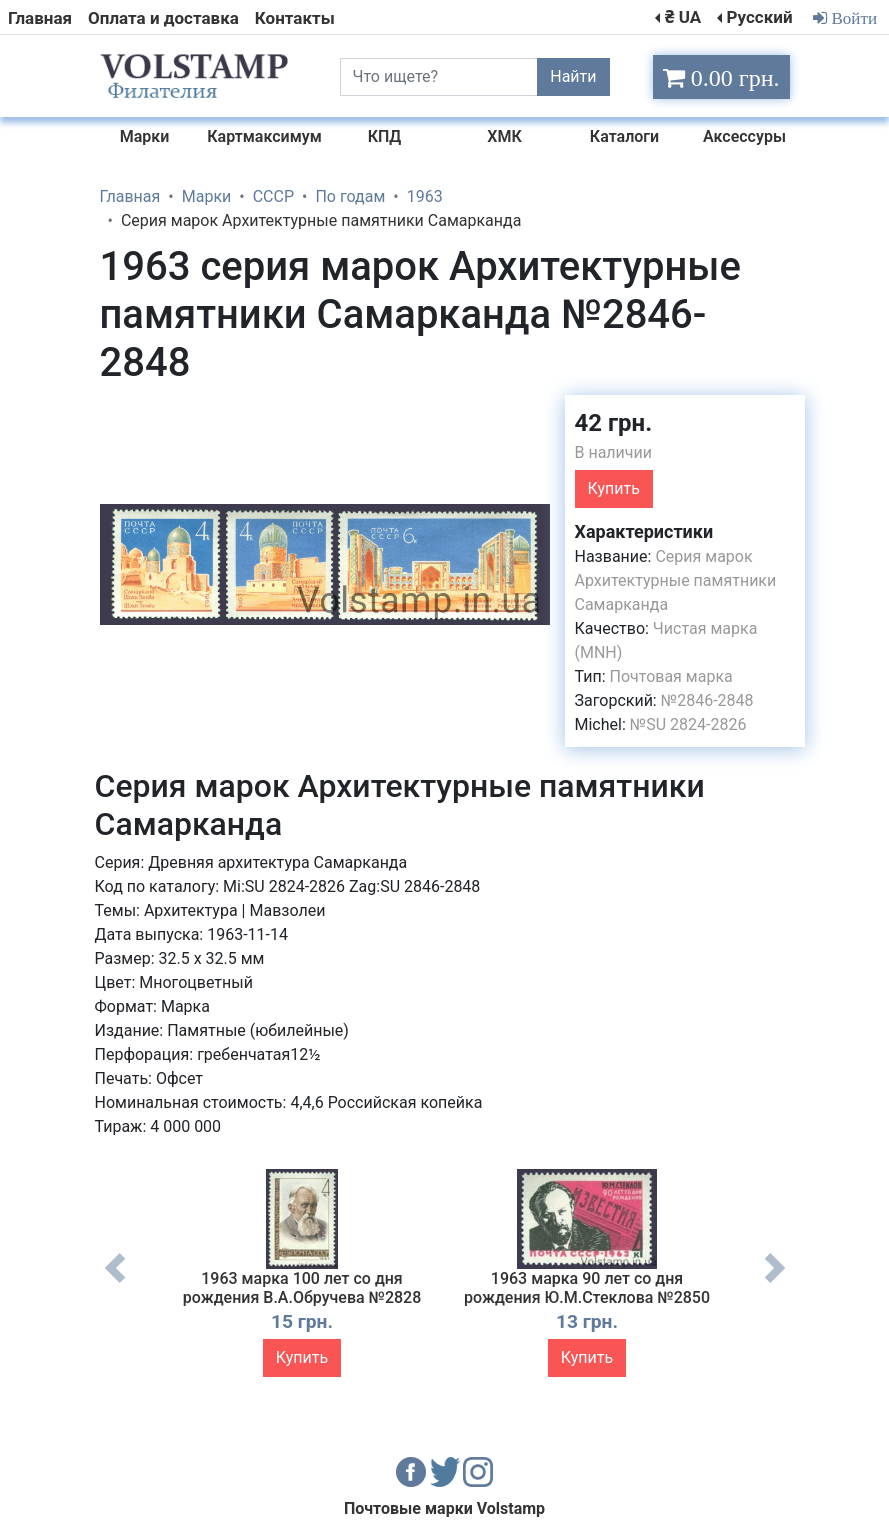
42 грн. (614, 423)
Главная (40, 18)
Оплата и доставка (163, 18)
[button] (532, 413)
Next (775, 1283)
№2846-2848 (707, 700)
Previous (115, 1283)
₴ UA (683, 17)
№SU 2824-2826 (688, 724)
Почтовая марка (671, 676)
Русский (759, 17)
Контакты (295, 18)
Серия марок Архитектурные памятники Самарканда (676, 580)
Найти (573, 76)
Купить (614, 488)
